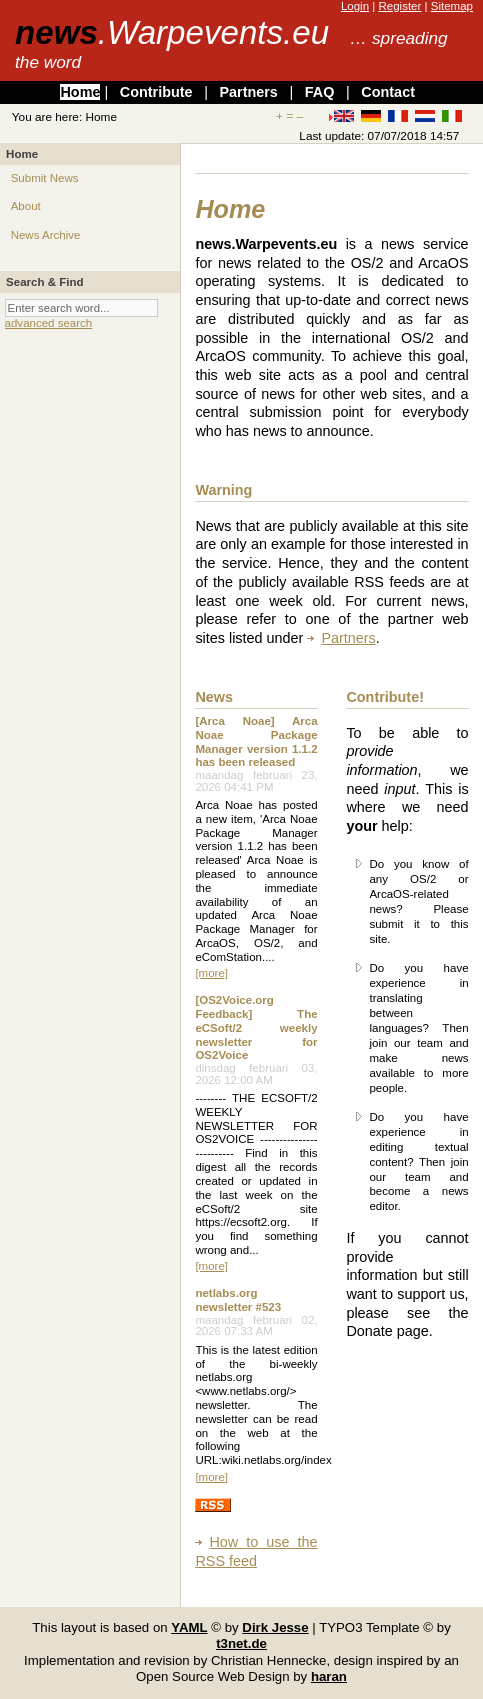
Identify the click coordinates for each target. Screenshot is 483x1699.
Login (355, 6)
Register (399, 6)
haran (329, 1676)
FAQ (320, 92)
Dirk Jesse (275, 1627)
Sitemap (452, 6)
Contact (388, 92)
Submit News (45, 178)
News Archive (46, 235)
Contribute (156, 92)
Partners (248, 92)
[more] (211, 973)
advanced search (49, 323)
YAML (189, 1627)
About (26, 206)
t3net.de (241, 1643)
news (172, 32)
